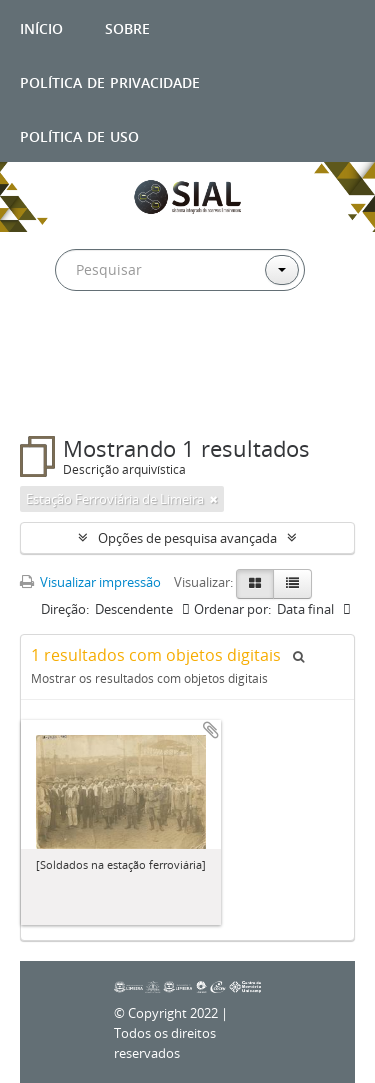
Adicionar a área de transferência (211, 730)
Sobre (127, 26)
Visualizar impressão (90, 582)
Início (41, 26)
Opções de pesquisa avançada (187, 538)
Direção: (65, 609)
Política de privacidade (110, 80)
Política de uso (79, 134)
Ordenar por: (232, 609)
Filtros (64, 396)
